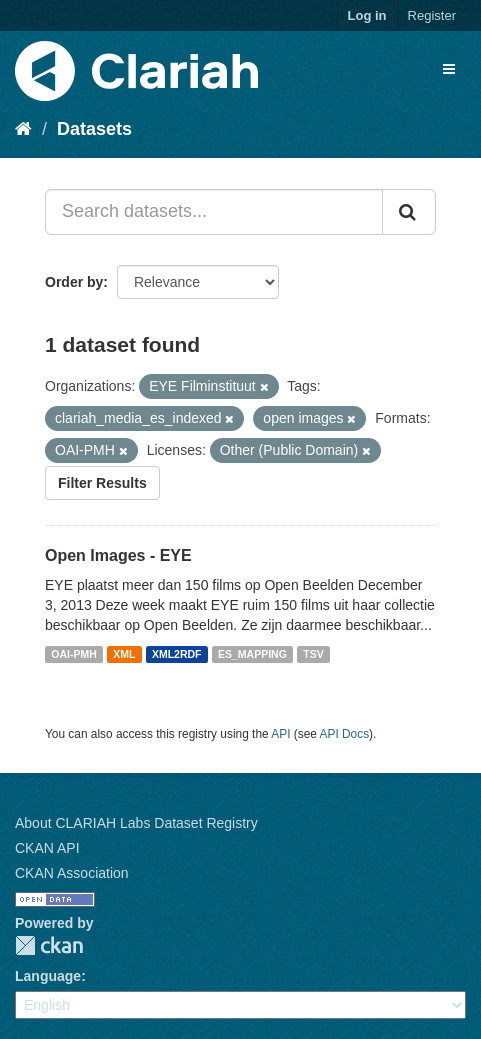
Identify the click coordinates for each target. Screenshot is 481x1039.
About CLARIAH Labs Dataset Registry (136, 823)
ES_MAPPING (252, 654)
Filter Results (102, 483)
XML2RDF (177, 654)
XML (124, 654)
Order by (74, 282)
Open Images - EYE (118, 555)
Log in (367, 15)
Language (48, 976)
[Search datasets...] (214, 212)
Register (432, 15)
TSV (313, 654)
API (280, 734)
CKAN (49, 945)
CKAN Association (72, 873)
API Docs (345, 734)
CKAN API (47, 848)
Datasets (94, 129)
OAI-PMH (74, 654)
